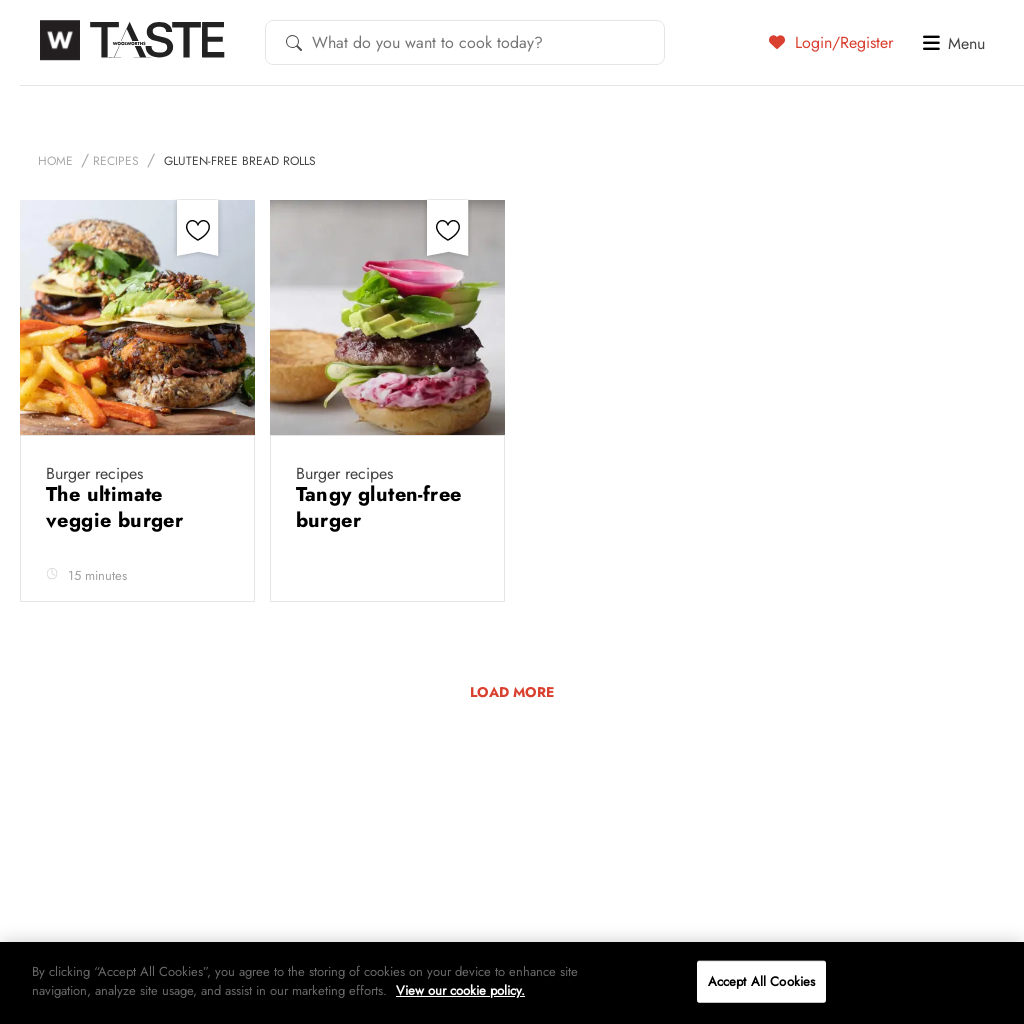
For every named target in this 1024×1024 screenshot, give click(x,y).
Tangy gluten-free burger (379, 507)
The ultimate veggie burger (118, 507)
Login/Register (831, 42)
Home (55, 161)
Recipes (116, 161)
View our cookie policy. (460, 990)
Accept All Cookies (761, 981)
